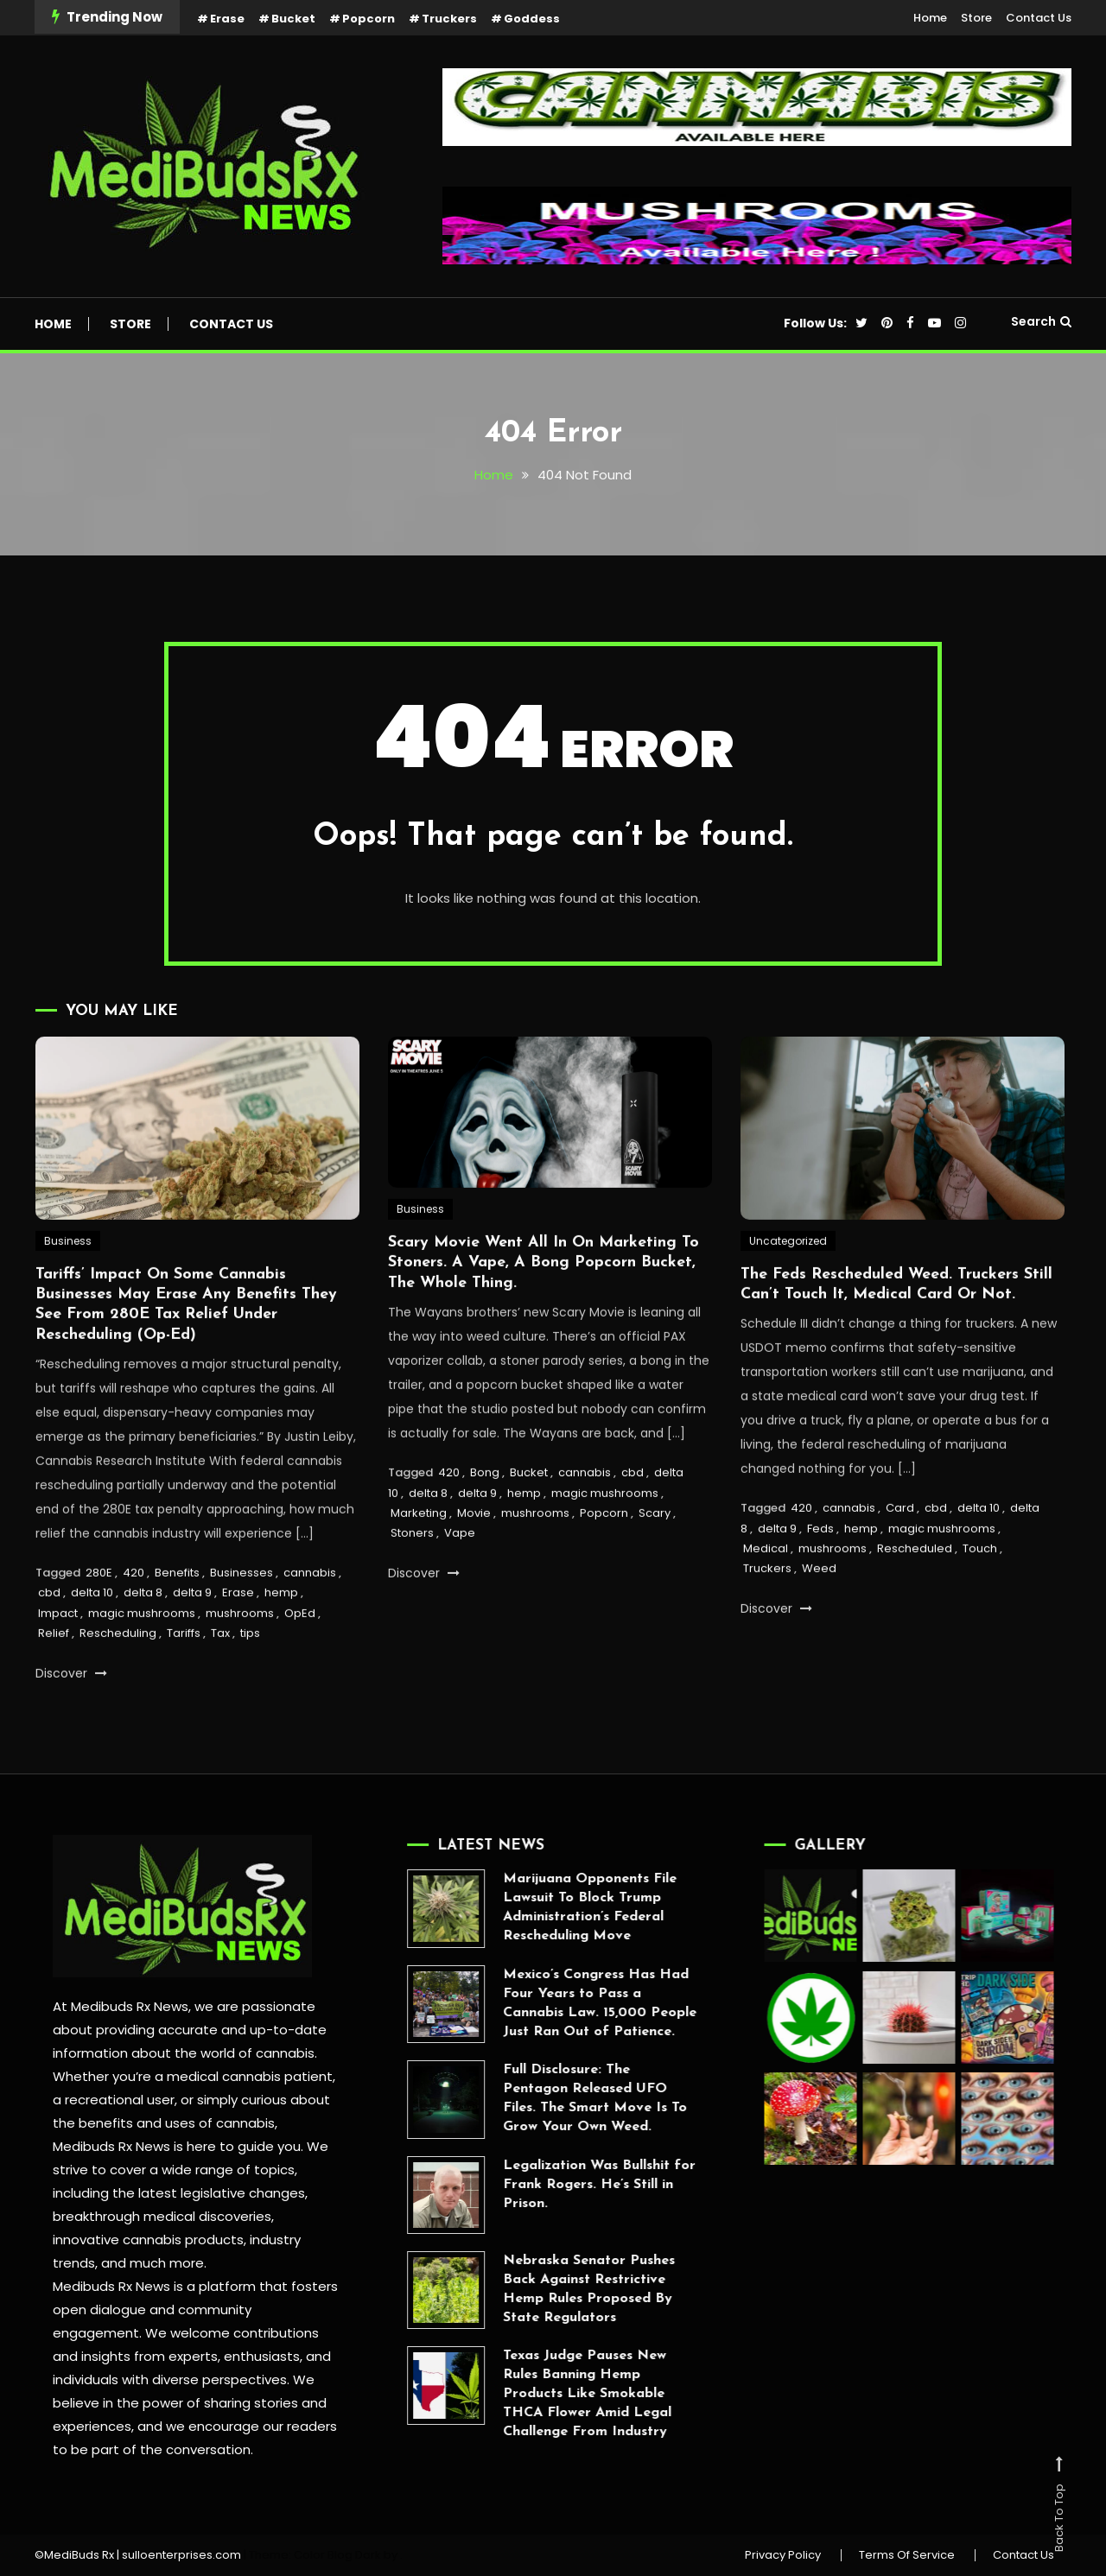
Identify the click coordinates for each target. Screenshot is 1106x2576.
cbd (49, 1634)
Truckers (449, 18)
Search (1041, 321)
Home (930, 18)
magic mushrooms (141, 1654)
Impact (58, 1654)
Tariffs (183, 1674)
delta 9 (192, 1634)
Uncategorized (788, 1282)
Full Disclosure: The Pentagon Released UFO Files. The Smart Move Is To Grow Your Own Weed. (553, 2098)
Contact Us (1038, 18)
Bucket (293, 18)
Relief (53, 1674)
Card (900, 1549)
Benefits (177, 1614)
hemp (281, 1634)
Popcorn (368, 18)
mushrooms (240, 1654)
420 (133, 1614)
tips (250, 1674)
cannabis (309, 1614)
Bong (484, 1514)
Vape (459, 1574)
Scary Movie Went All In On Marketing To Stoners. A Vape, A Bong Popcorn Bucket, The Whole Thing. (543, 1304)
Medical (765, 1590)
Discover (71, 1714)
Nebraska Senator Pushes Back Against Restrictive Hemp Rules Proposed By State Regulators (547, 2289)
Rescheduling (117, 1674)
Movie (474, 1554)
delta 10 (92, 1634)
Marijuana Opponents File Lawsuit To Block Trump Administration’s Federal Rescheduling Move (548, 1907)
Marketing (419, 1554)
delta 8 (143, 1634)
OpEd (299, 1654)
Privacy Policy (783, 2555)
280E (99, 1614)
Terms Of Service (907, 2555)
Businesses (241, 1614)
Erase (227, 18)
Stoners (412, 1574)
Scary (655, 1554)
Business (68, 1282)
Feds (820, 1570)
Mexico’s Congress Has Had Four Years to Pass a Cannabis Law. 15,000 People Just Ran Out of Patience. (558, 2003)
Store (976, 18)
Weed (819, 1610)
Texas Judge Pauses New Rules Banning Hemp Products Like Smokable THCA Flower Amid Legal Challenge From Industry (545, 2394)
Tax (220, 1674)
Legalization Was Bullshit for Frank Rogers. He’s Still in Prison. (557, 2185)
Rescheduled (914, 1590)
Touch (980, 1590)
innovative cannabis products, (146, 2239)
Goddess (532, 18)
